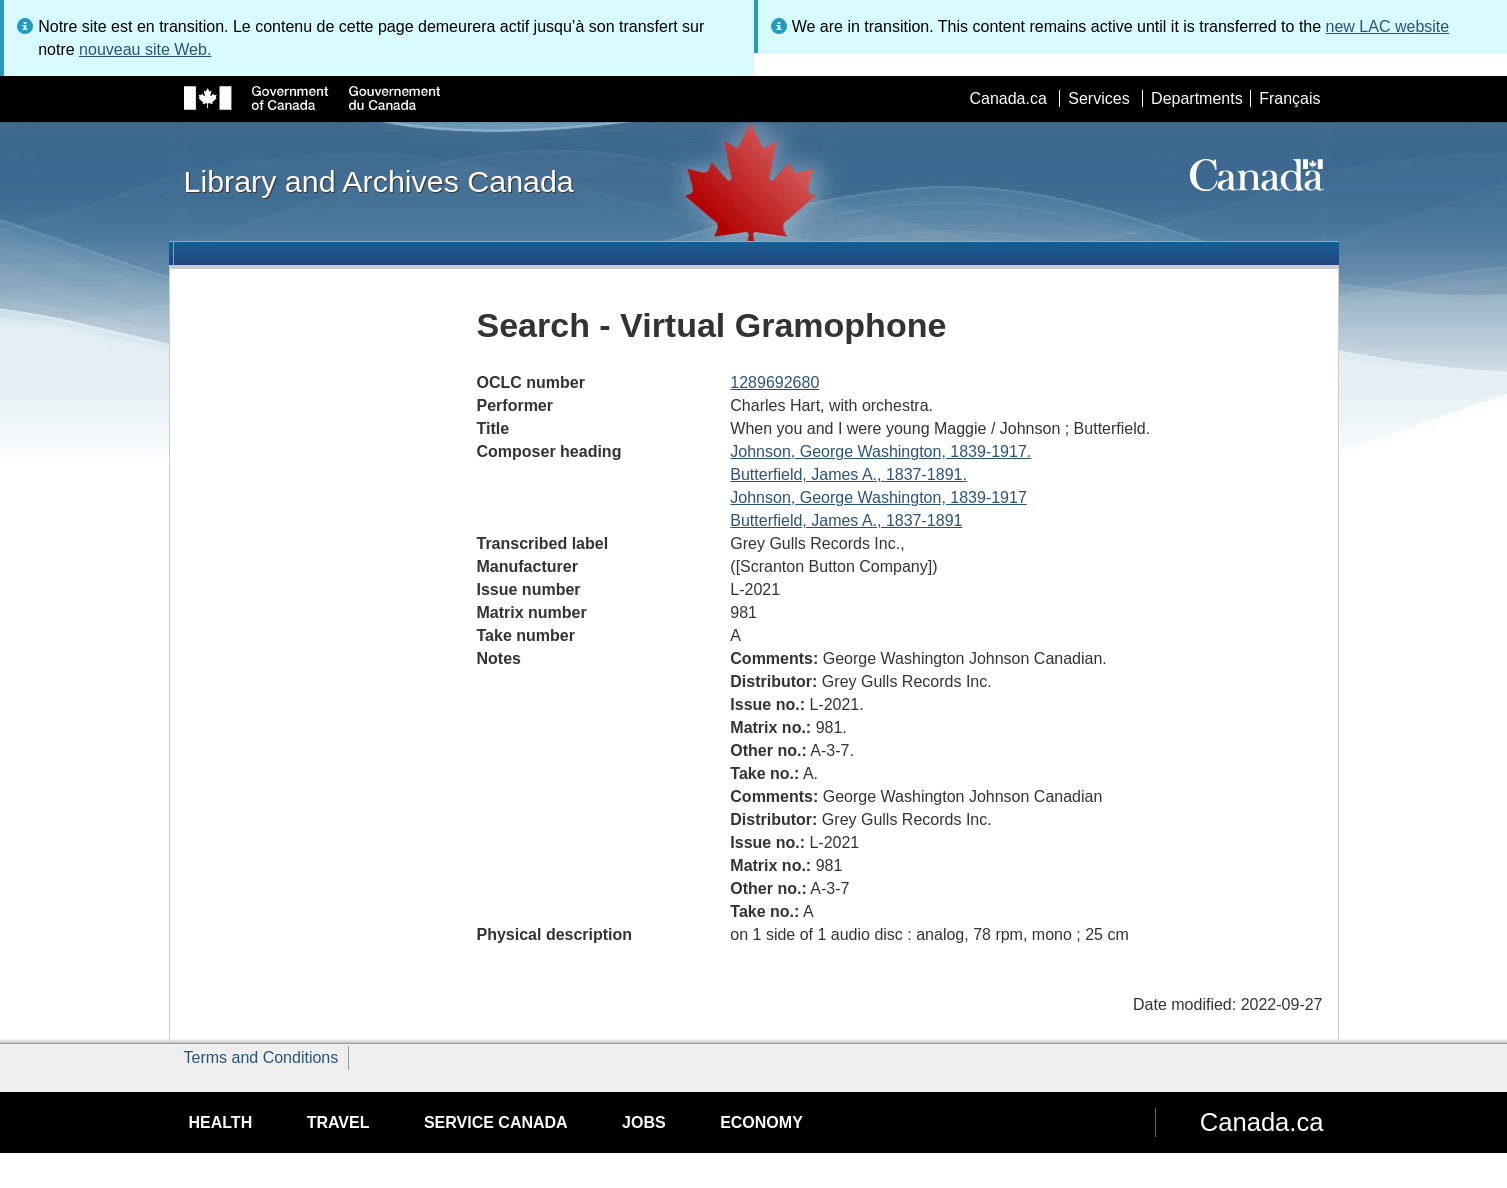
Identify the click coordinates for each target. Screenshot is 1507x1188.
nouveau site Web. (145, 49)
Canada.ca (1007, 98)
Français (1289, 98)
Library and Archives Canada (379, 181)
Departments (1197, 98)
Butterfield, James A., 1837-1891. (848, 474)
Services (1098, 98)
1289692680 (774, 382)
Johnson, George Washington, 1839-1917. (880, 451)
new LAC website (1388, 26)
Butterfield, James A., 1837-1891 (846, 520)
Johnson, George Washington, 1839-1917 (878, 497)
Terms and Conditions (261, 1057)
